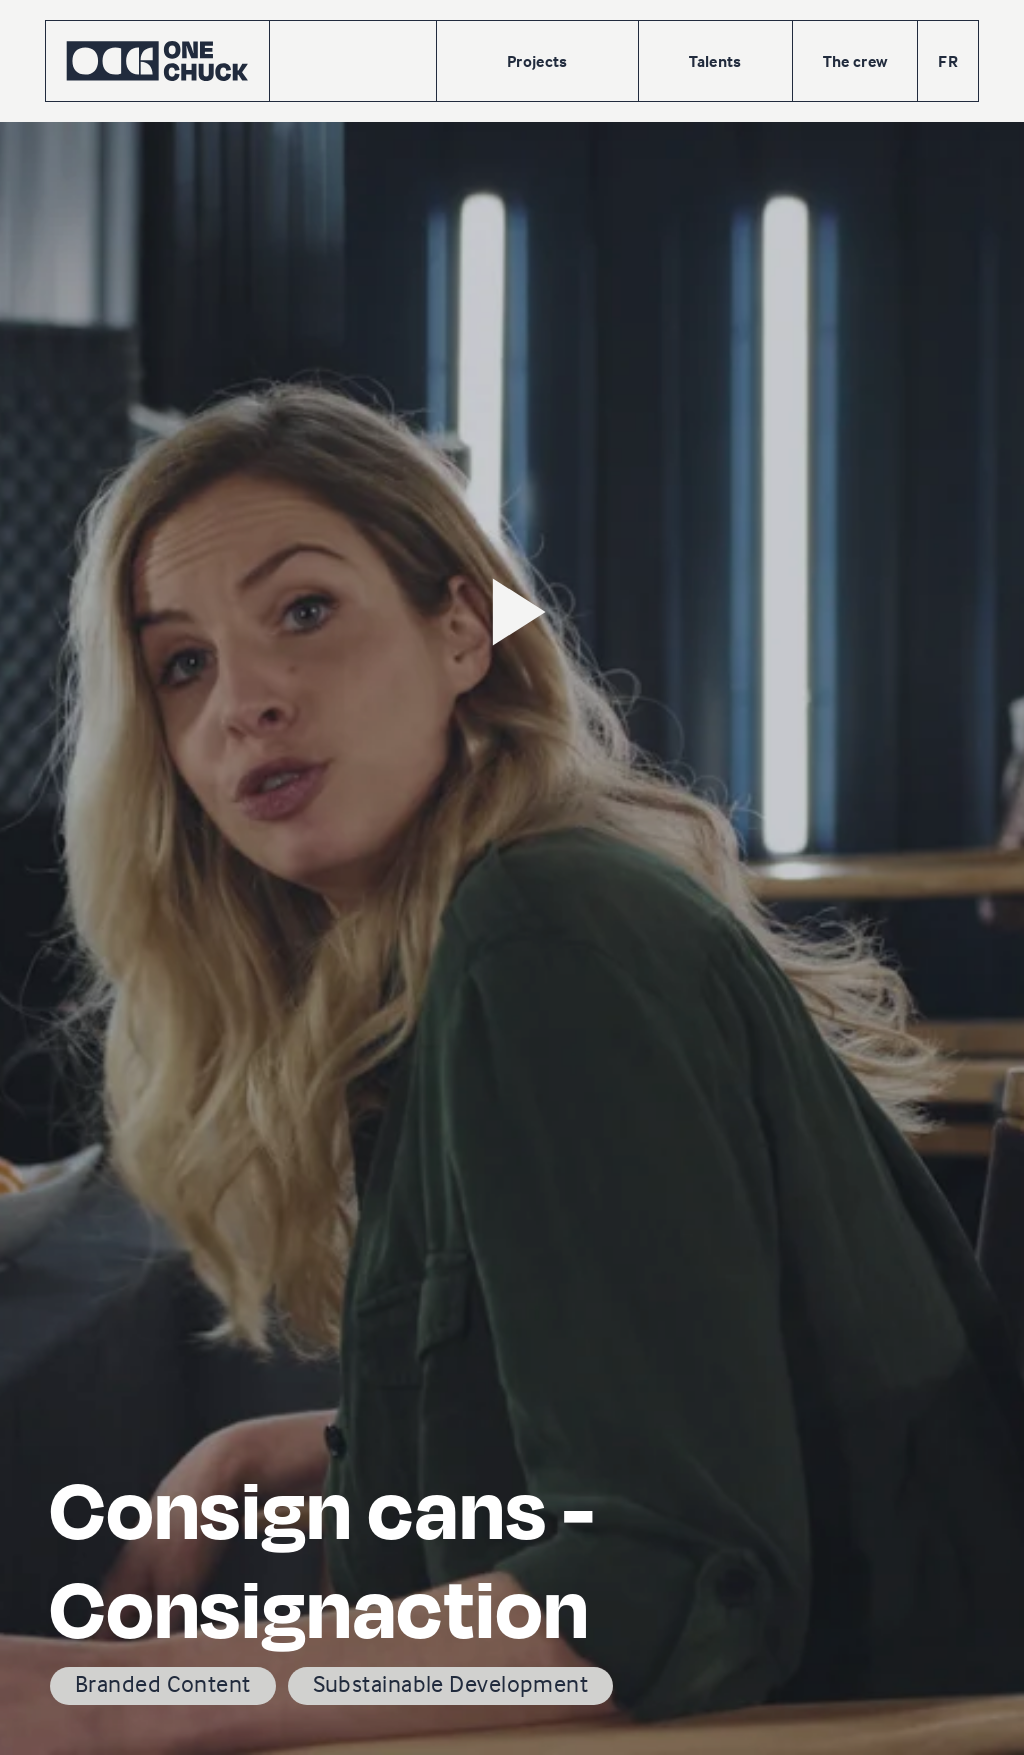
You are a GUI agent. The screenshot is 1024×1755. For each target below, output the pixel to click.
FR (948, 61)
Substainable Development (451, 1683)
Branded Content (163, 1683)
